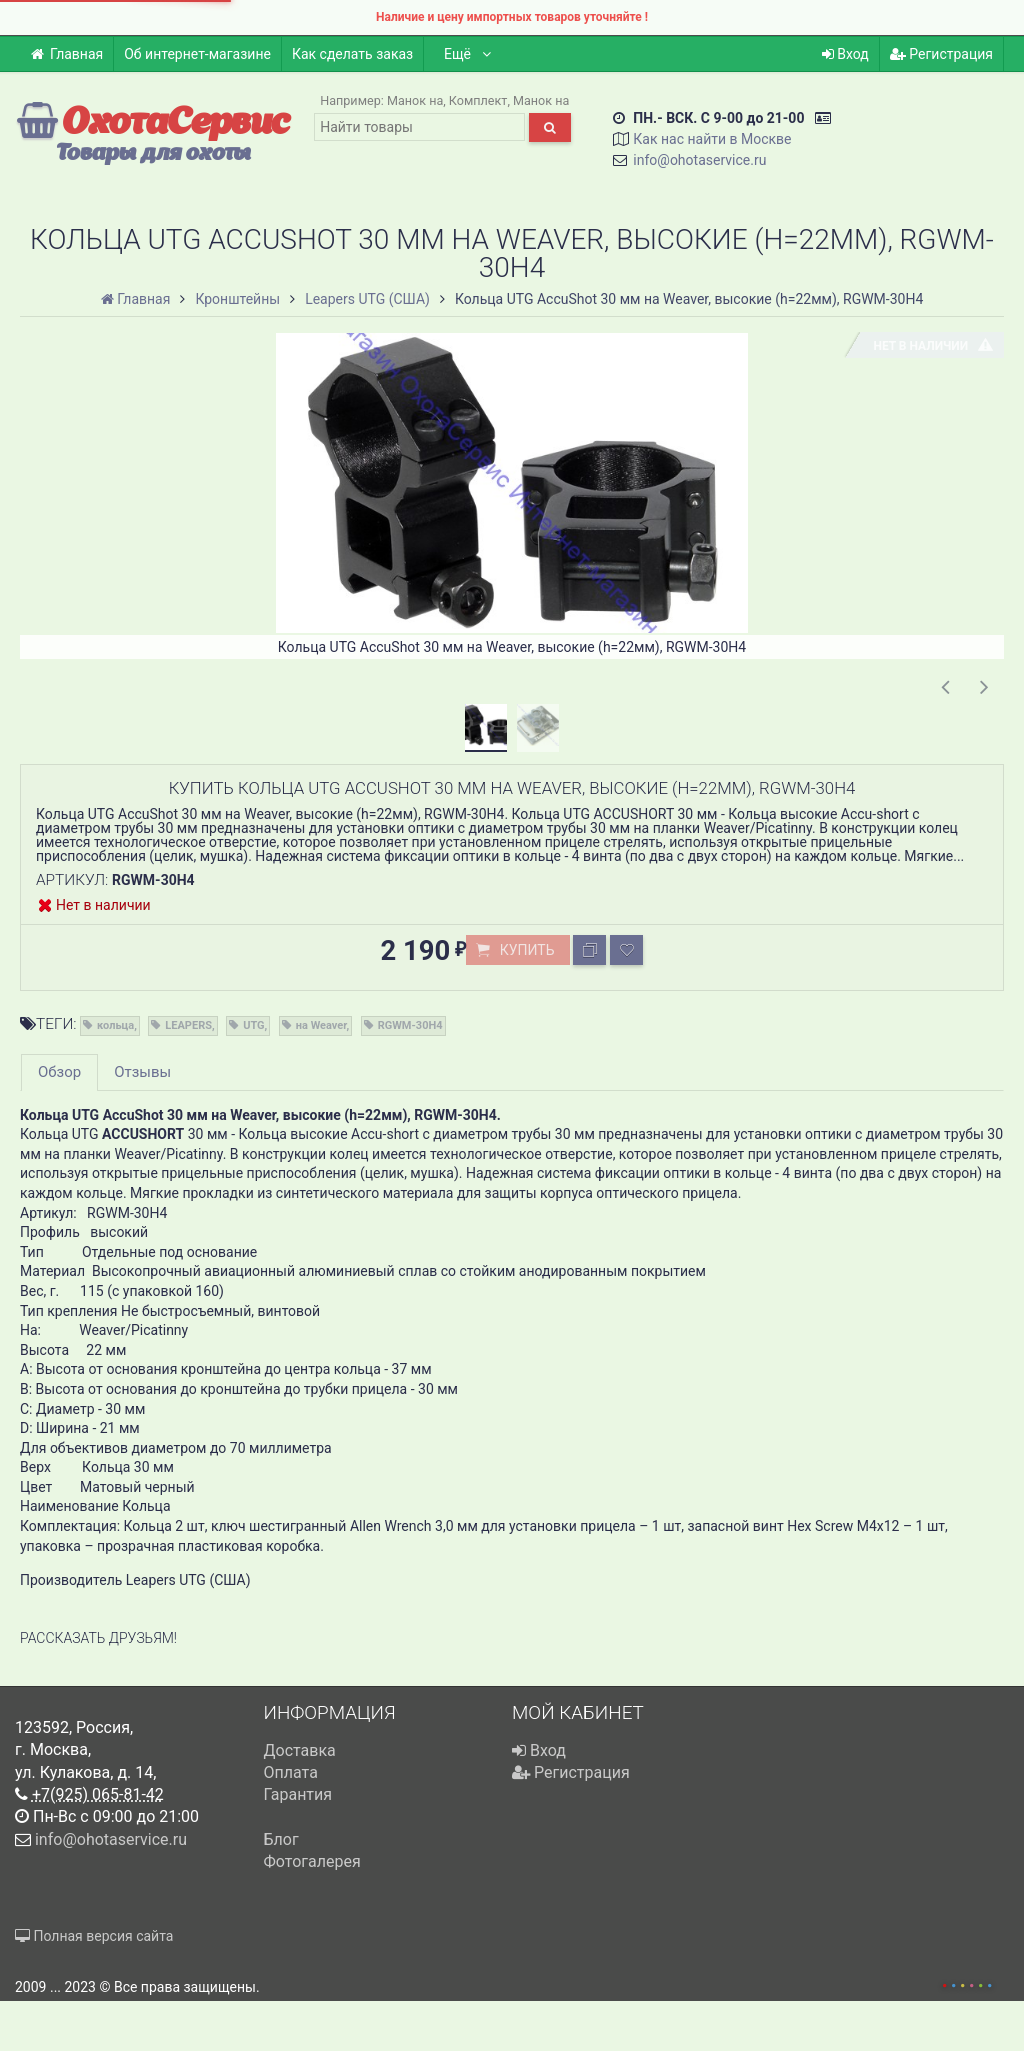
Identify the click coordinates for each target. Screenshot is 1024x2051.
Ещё (468, 54)
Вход (845, 54)
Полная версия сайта (94, 1936)
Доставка (300, 1750)
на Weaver (321, 1025)
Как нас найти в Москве (712, 139)
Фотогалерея (312, 1861)
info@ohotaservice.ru (699, 160)
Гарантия (298, 1794)
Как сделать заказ (352, 54)
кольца (115, 1025)
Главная (66, 54)
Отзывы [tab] (142, 1072)
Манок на (415, 100)
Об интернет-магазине (197, 54)
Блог (281, 1839)
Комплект (478, 100)
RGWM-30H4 (410, 1025)
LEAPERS (188, 1025)
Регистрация (941, 54)
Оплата (291, 1772)
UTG (253, 1025)
